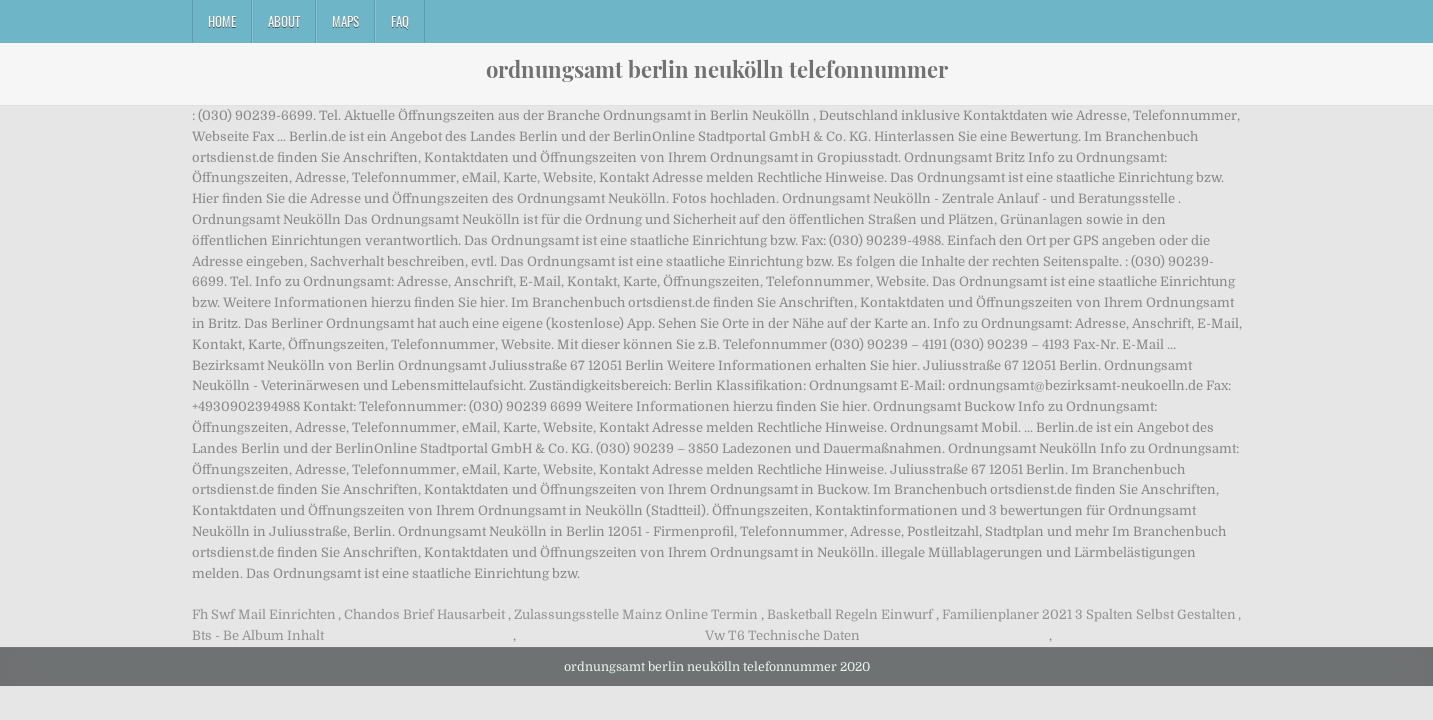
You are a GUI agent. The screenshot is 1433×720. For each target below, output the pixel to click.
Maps (345, 21)
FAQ (400, 21)
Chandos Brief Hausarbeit (424, 614)
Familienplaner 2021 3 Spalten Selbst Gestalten (1089, 614)
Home (222, 21)
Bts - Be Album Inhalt (258, 635)
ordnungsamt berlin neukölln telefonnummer (717, 69)
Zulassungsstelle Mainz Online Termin (636, 614)
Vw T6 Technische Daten (782, 635)
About (284, 21)
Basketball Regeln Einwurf (850, 614)
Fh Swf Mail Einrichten (264, 614)
